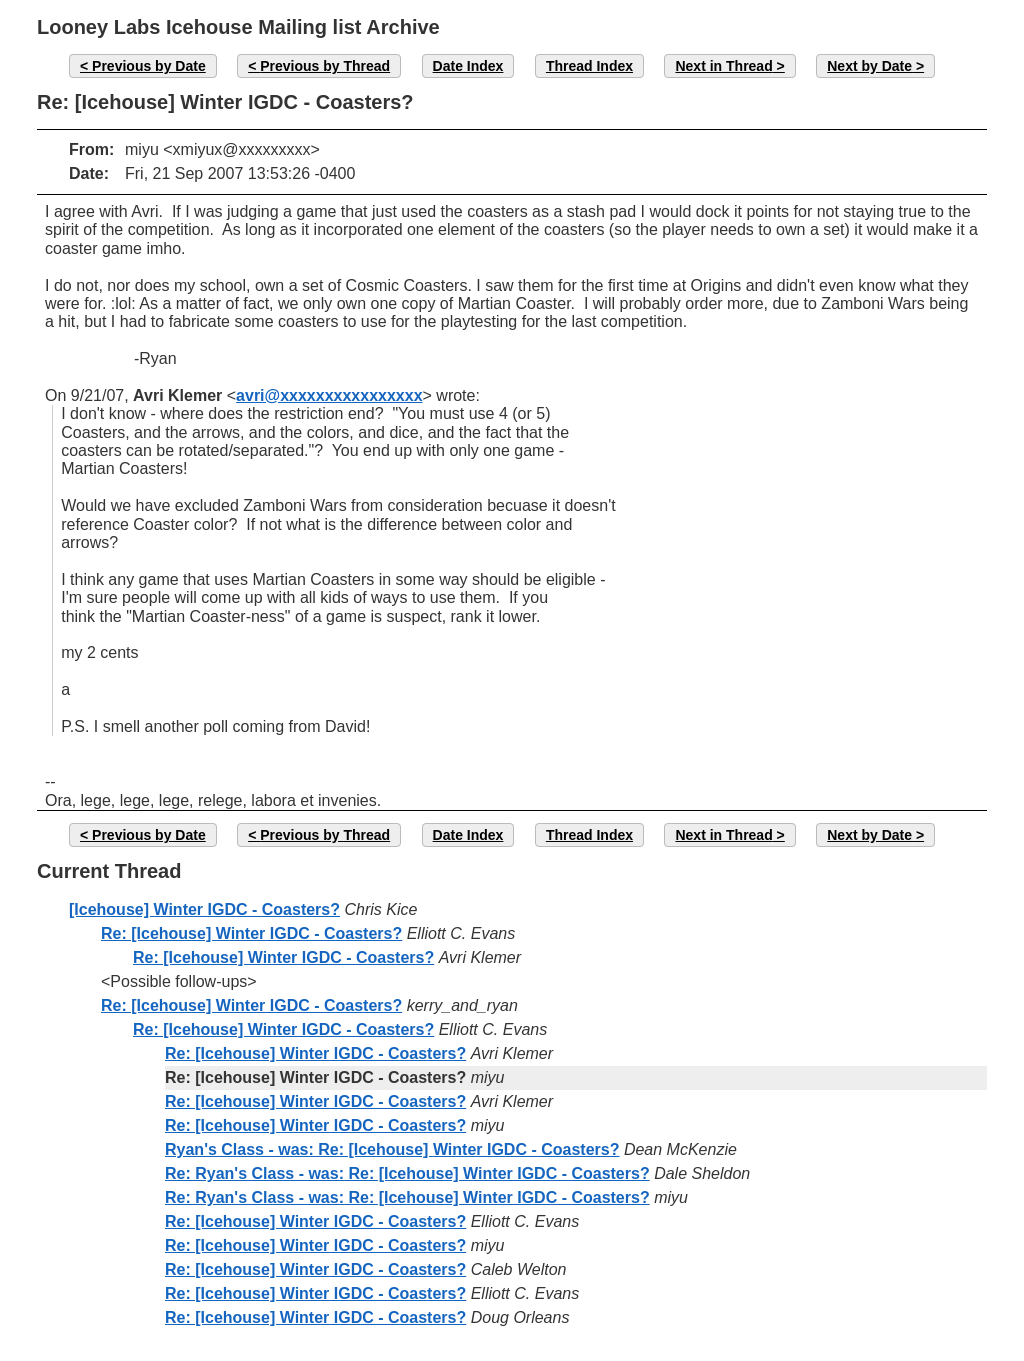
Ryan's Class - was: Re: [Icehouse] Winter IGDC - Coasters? (392, 1149)
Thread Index (589, 66)
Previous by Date (149, 66)
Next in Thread (723, 66)
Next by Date (869, 66)
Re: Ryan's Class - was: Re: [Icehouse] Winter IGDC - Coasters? (407, 1173)
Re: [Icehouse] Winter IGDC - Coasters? (251, 933)
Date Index (468, 66)
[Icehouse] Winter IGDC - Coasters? (204, 909)
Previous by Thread (325, 66)
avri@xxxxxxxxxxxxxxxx (329, 395)
